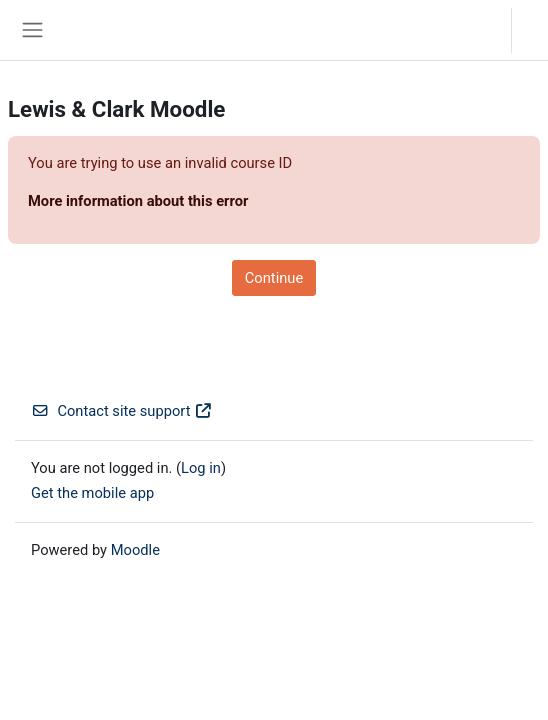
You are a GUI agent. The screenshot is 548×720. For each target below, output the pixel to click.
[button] (476, 30)
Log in (535, 29)
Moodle (135, 550)
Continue (274, 278)
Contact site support (122, 411)
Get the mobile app (92, 493)
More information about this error (138, 201)
